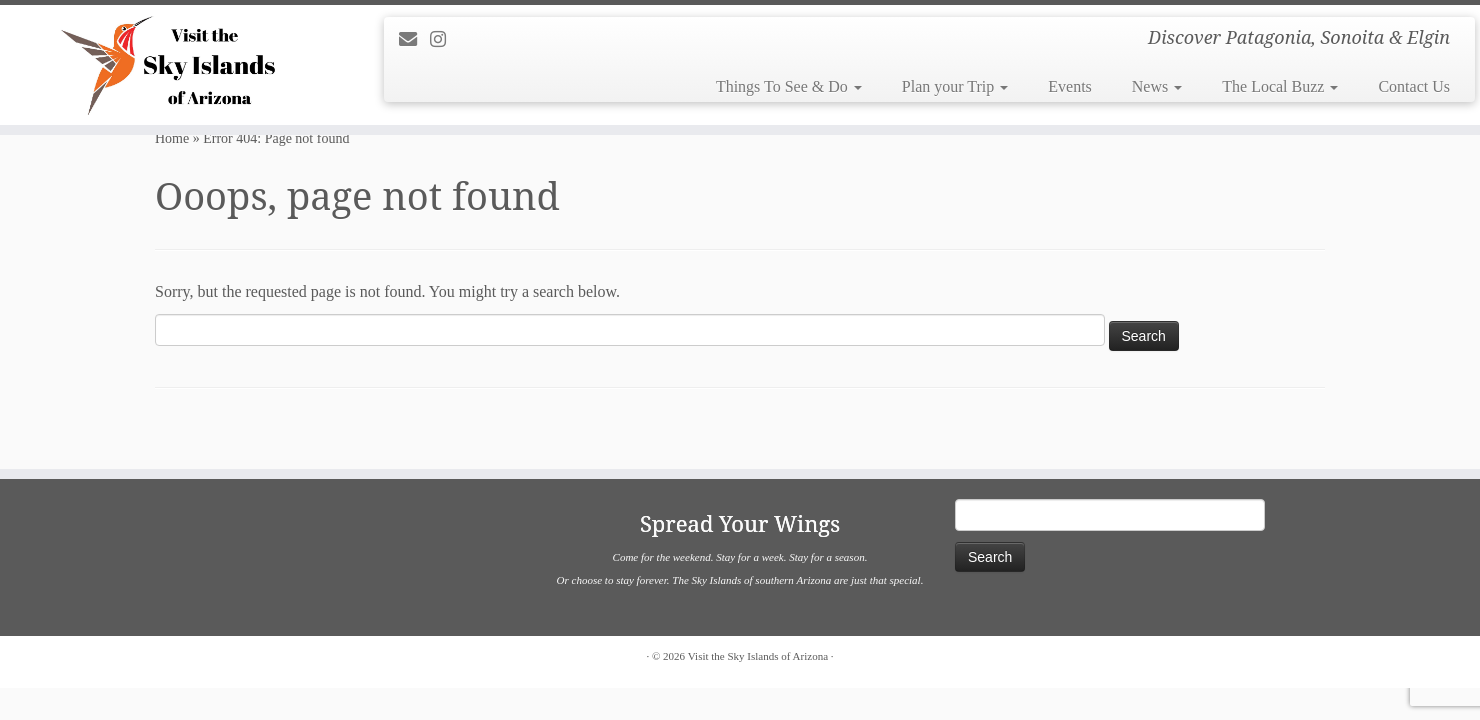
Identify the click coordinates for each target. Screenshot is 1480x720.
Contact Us (1414, 86)
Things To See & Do (789, 86)
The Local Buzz (1280, 86)
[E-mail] (414, 40)
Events (1070, 86)
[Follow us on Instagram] (444, 40)
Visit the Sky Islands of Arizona (758, 656)
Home (172, 138)
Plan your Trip (955, 86)
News (1157, 86)
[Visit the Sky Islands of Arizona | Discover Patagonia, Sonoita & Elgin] (171, 65)
